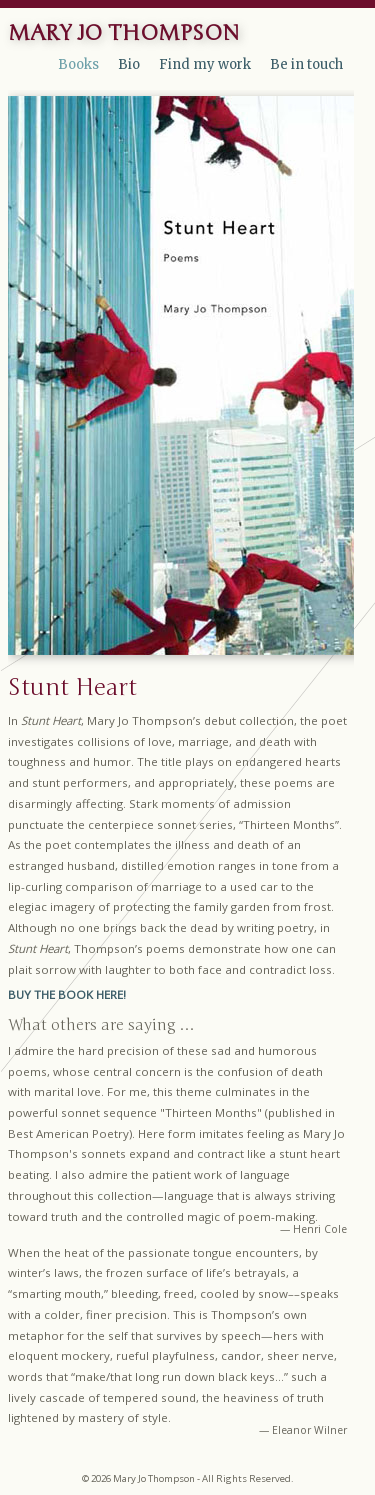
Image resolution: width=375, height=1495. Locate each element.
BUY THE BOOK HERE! (67, 994)
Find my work (205, 64)
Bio (129, 64)
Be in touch (306, 64)
